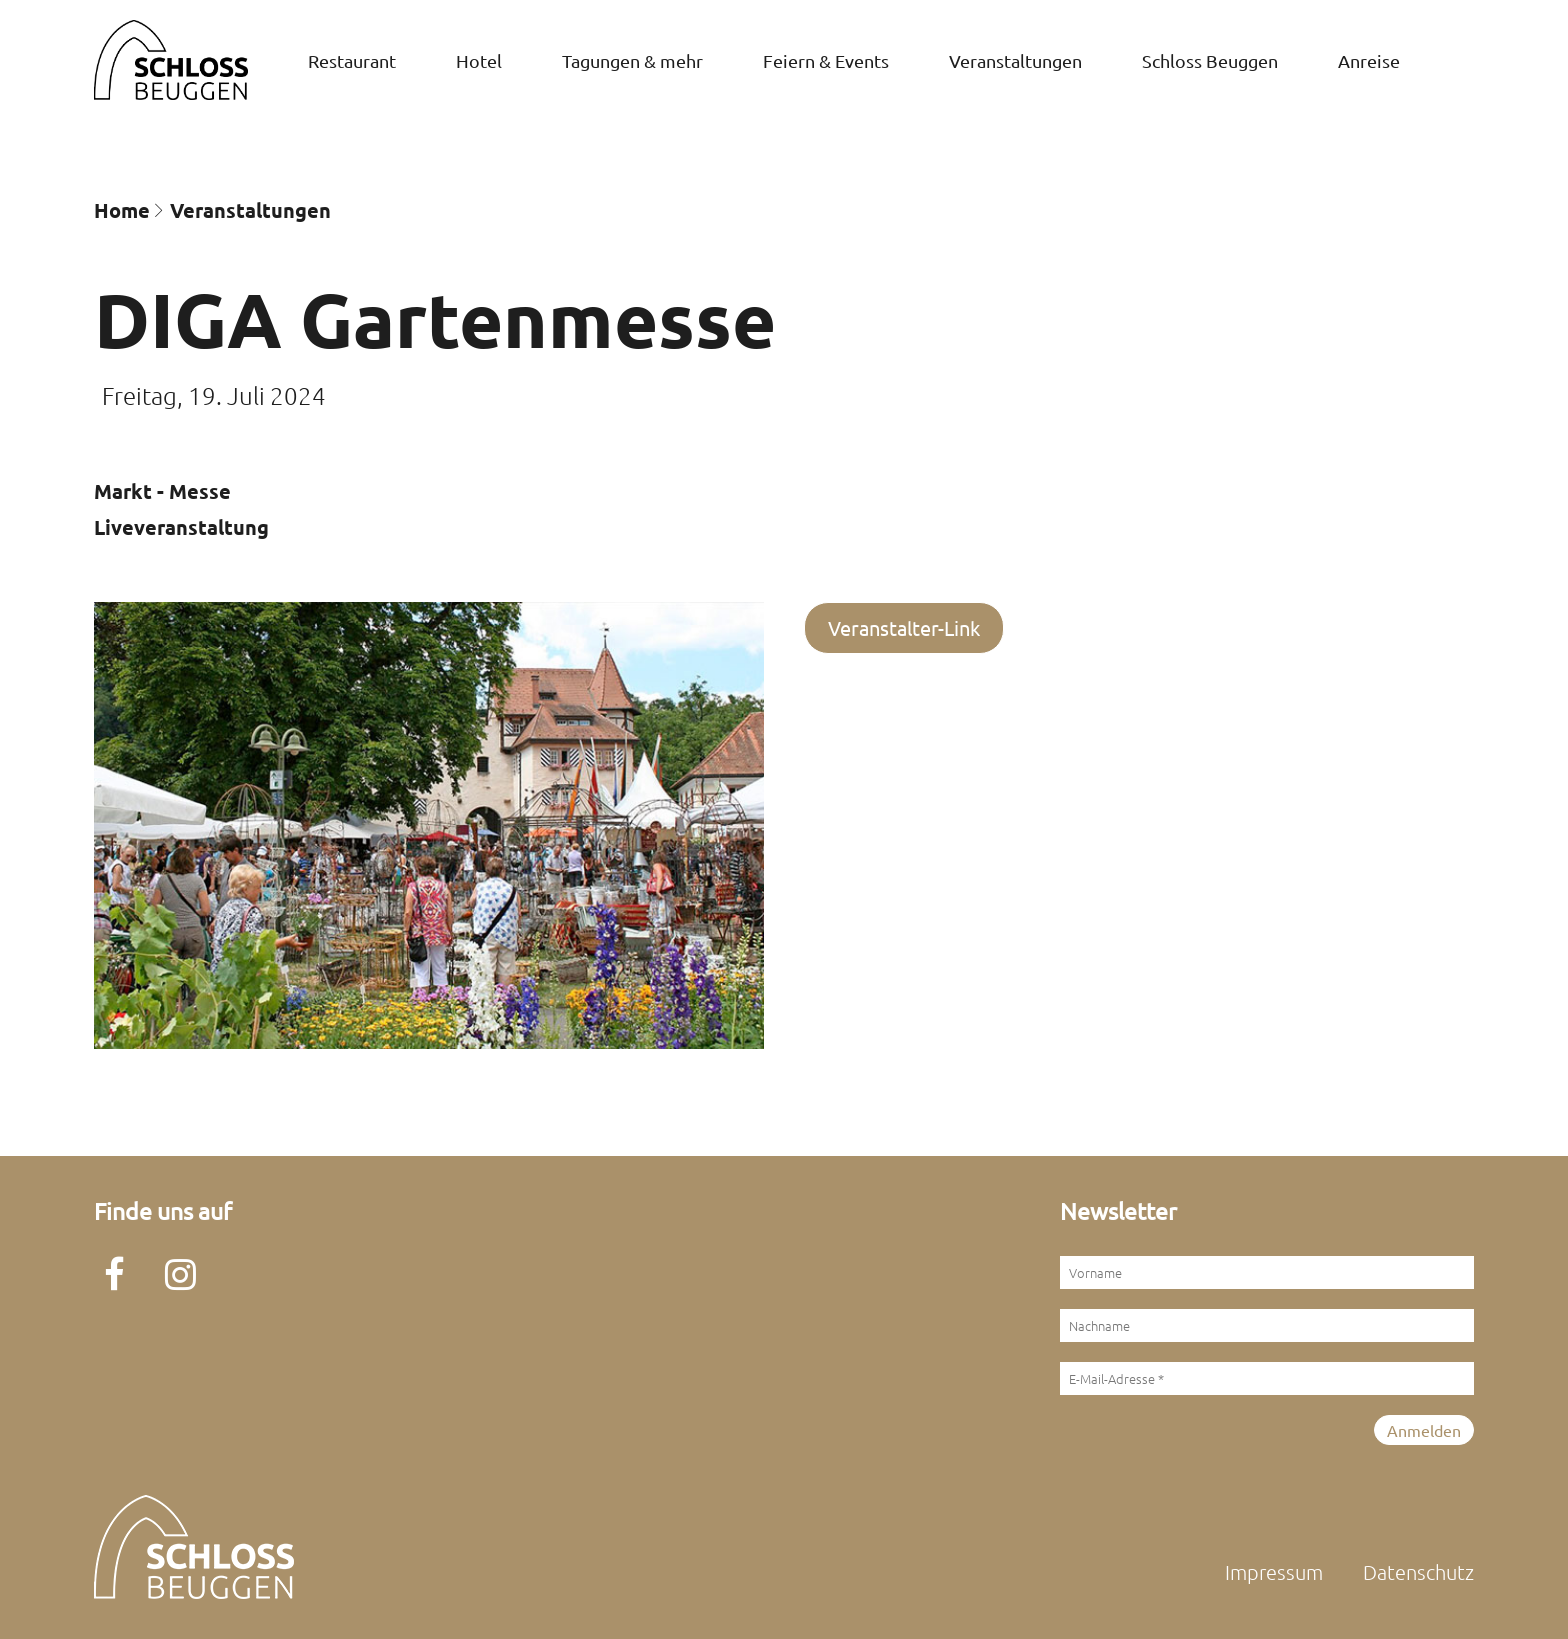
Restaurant (352, 60)
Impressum (1274, 1572)
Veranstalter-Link (904, 627)
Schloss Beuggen (1210, 60)
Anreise (1369, 60)
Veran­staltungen (1015, 60)
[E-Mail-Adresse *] (1267, 1378)
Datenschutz (1418, 1572)
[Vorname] (1267, 1272)
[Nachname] (1267, 1325)
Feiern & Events (826, 60)
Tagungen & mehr (632, 60)
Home (122, 210)
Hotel (479, 60)
